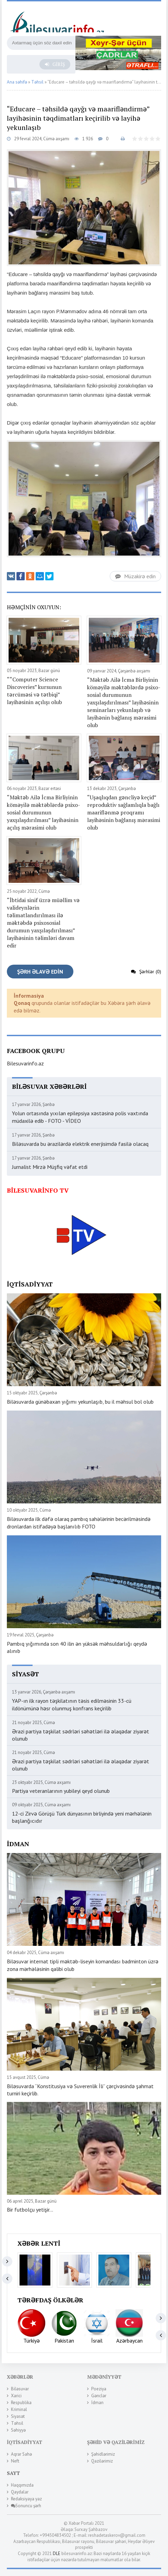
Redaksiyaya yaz (26, 2499)
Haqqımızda (22, 2485)
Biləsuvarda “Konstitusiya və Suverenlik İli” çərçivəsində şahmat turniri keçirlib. (80, 2090)
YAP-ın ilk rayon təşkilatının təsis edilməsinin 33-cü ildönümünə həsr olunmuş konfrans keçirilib (71, 1704)
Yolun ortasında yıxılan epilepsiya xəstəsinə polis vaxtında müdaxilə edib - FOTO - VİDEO (80, 1117)
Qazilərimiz (102, 2461)
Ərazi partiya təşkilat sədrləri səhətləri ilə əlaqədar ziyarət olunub (80, 1735)
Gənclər (98, 2396)
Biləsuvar (20, 2389)
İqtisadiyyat (24, 2442)
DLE (56, 2553)
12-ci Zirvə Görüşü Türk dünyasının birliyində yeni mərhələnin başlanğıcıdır (82, 1817)
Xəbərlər (20, 2377)
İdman (97, 2402)
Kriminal (19, 2409)
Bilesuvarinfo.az (25, 1063)
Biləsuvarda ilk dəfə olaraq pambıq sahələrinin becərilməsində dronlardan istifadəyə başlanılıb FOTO (79, 1522)
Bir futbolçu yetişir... (30, 2209)
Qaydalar (19, 2492)
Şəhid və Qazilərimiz (116, 2442)
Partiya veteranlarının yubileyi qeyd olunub (61, 1790)
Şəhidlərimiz (103, 2454)
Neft (15, 2461)
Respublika (21, 2402)
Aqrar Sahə (21, 2454)
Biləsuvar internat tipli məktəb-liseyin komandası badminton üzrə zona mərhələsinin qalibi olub (82, 1965)
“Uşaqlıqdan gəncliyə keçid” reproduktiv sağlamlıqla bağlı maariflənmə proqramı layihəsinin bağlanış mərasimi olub (123, 812)
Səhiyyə (18, 2430)
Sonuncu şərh (26, 2506)
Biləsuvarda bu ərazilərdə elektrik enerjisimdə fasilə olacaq (80, 1143)
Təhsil (17, 2423)
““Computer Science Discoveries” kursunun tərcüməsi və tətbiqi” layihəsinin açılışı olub (34, 691)
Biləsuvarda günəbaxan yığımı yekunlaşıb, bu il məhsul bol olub (80, 1401)
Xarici (16, 2396)
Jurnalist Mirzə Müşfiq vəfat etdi (49, 1166)
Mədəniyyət (104, 2377)
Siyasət (18, 2416)
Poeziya (98, 2389)
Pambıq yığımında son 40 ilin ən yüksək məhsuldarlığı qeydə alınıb (77, 1647)
